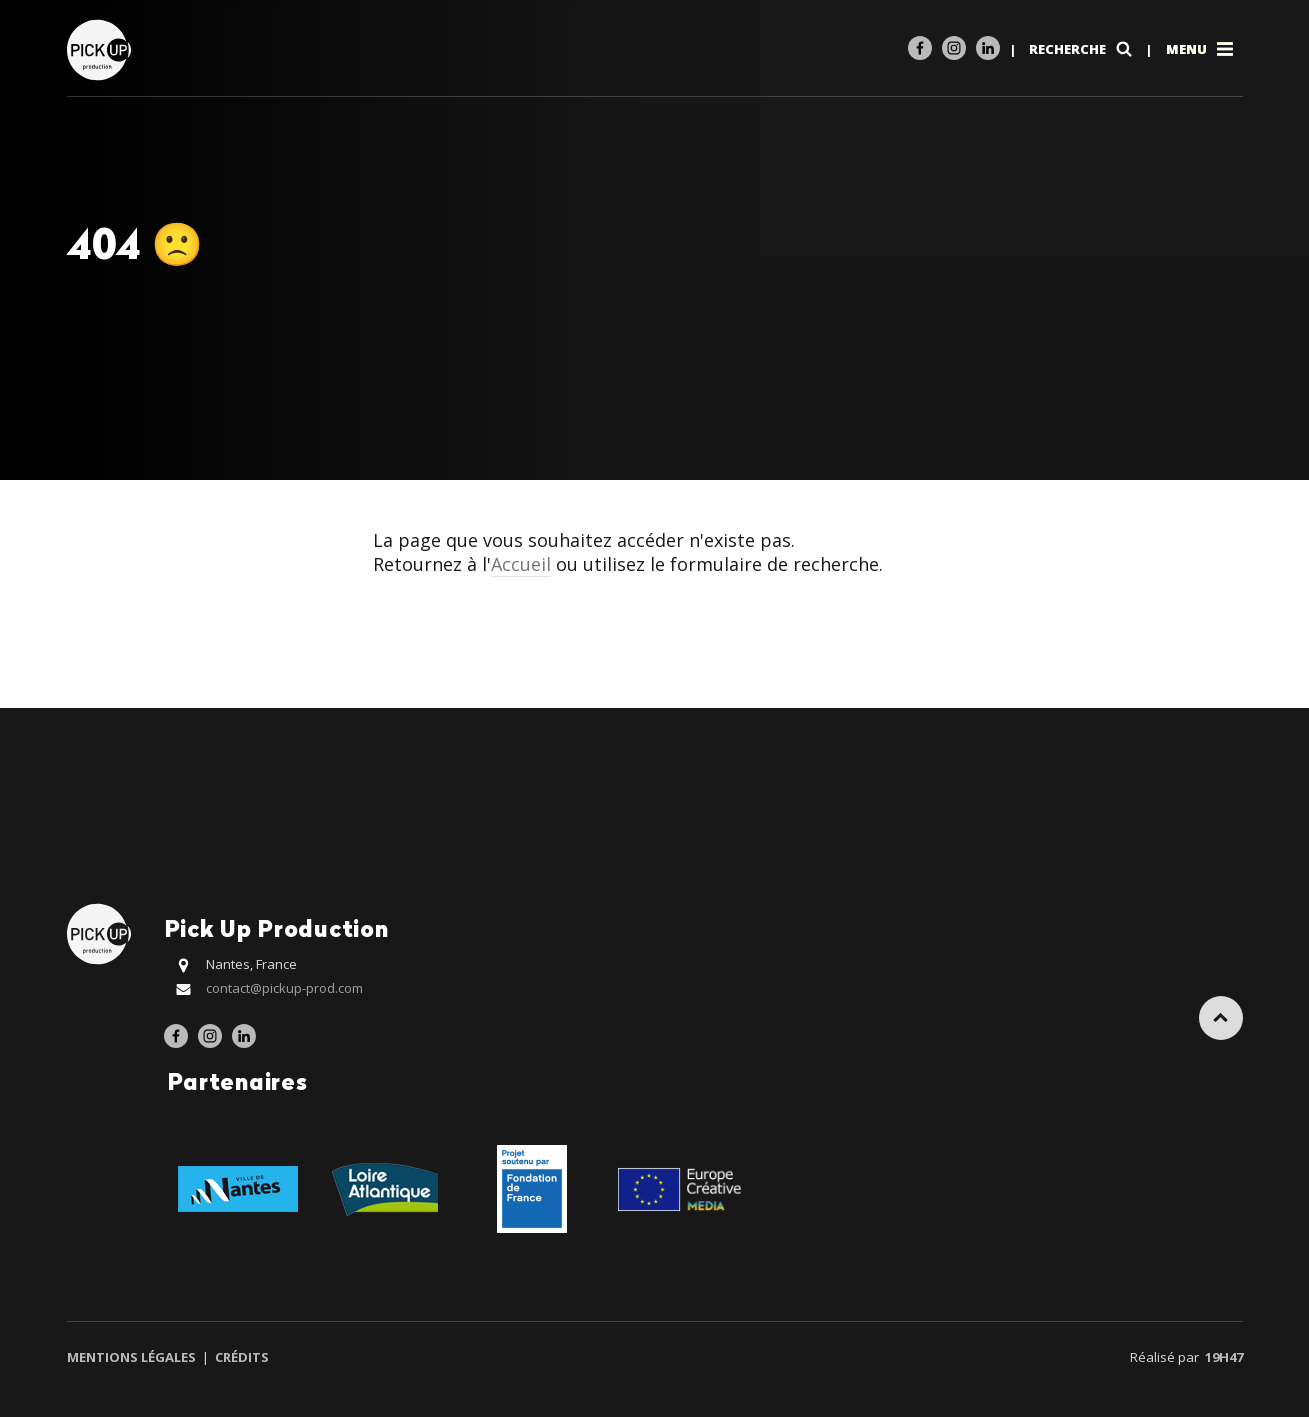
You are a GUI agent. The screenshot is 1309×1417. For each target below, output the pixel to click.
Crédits (240, 1357)
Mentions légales (133, 1357)
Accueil (521, 564)
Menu (1201, 49)
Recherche (1082, 49)
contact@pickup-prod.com (284, 988)
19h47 (1224, 1357)
